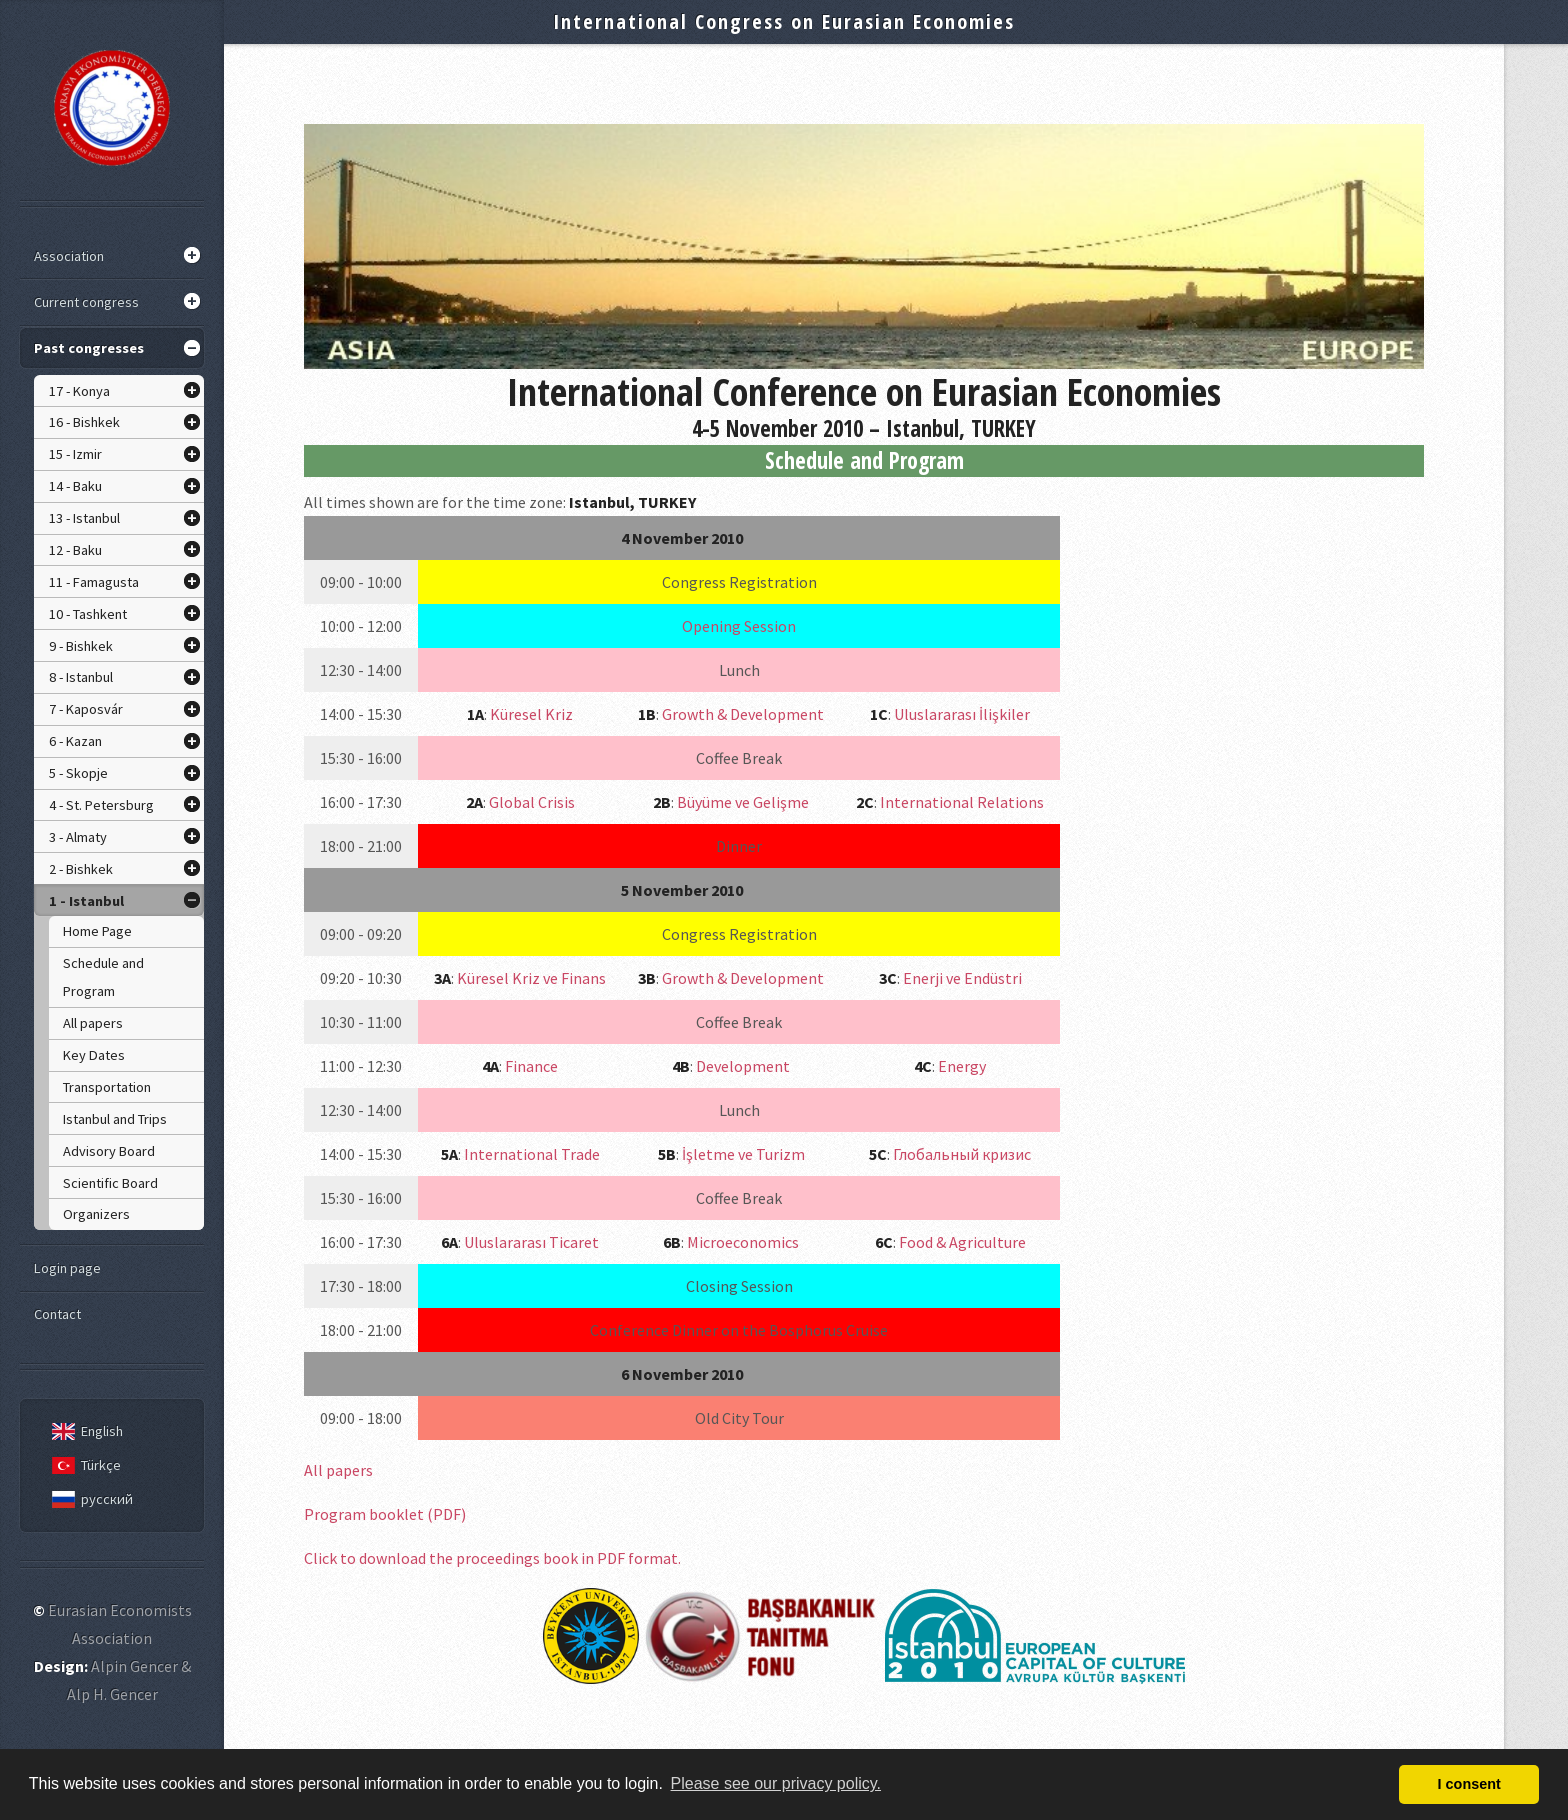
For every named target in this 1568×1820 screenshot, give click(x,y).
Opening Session (739, 626)
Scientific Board (110, 1183)
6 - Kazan (75, 741)
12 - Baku (75, 550)
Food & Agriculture (962, 1242)
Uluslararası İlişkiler (962, 714)
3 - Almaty (78, 837)
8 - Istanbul (81, 677)
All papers (93, 1023)
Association (69, 256)
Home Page (97, 931)
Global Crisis (532, 802)
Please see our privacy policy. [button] (776, 1783)
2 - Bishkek (81, 869)
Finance (531, 1066)
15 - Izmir (75, 454)
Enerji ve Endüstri (962, 978)
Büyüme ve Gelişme (743, 802)
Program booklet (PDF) (385, 1514)
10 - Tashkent (88, 614)
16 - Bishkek (84, 422)
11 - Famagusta (94, 582)
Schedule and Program (103, 977)
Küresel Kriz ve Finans (531, 978)
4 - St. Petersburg (101, 805)
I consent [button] (1469, 1784)
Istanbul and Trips (115, 1119)
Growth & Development (743, 714)
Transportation (107, 1087)
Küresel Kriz (531, 714)
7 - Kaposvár (86, 709)
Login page (67, 1268)
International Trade (532, 1154)
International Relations (962, 802)
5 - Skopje (78, 773)
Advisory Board (109, 1151)
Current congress (86, 302)
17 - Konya (79, 391)
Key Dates (94, 1055)
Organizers (96, 1214)
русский (89, 1499)
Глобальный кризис (962, 1154)
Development (743, 1066)
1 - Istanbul (86, 901)
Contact (57, 1314)
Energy (962, 1066)
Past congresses (89, 348)
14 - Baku (75, 486)
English (84, 1431)
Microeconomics (743, 1242)
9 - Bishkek (81, 646)
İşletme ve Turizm (743, 1154)
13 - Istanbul (84, 518)
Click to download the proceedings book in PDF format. (492, 1558)
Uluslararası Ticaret (531, 1242)
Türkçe (83, 1465)
